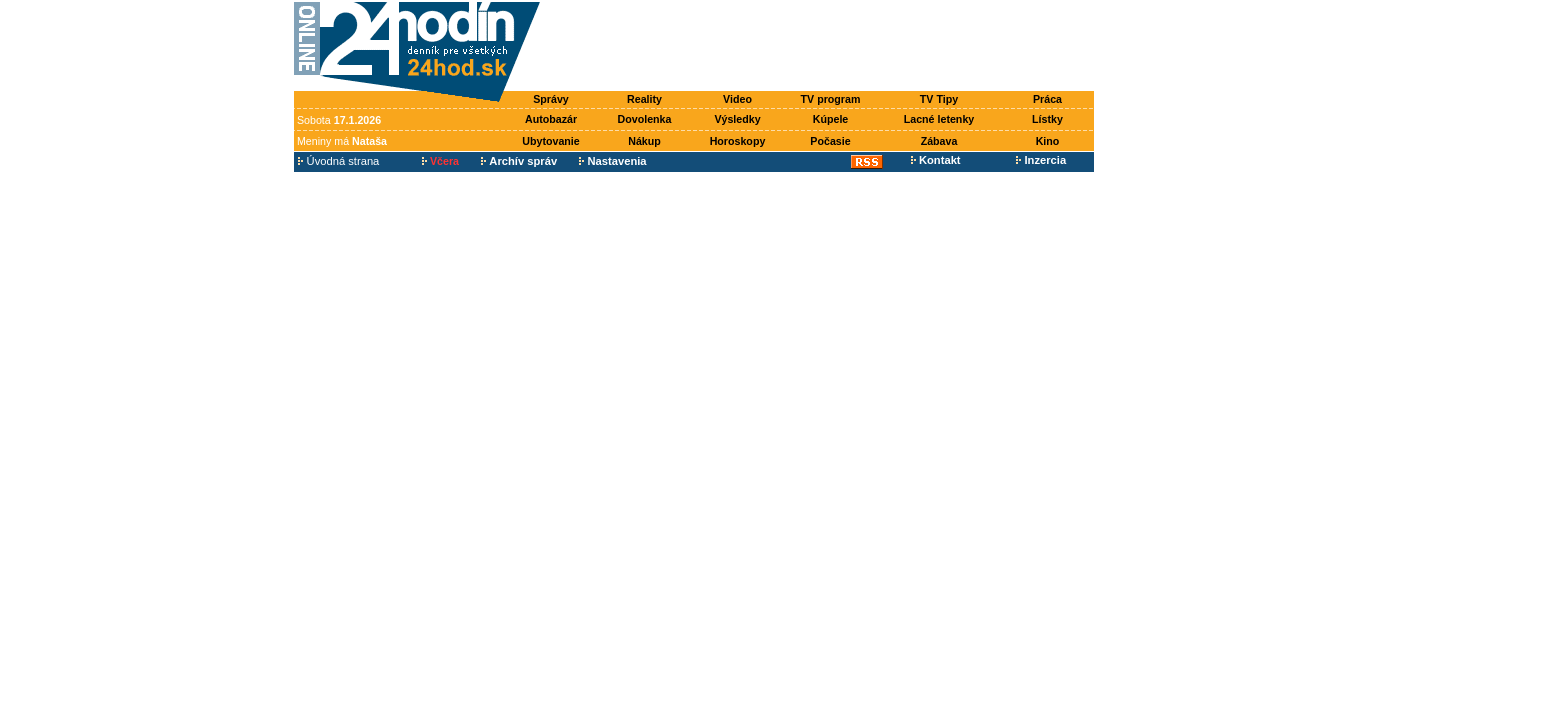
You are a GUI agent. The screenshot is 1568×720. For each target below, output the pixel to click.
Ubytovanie (550, 141)
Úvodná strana (338, 161)
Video (737, 99)
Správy (551, 99)
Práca (1047, 99)
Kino (1048, 141)
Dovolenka (645, 119)
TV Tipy (939, 99)
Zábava (939, 141)
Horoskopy (738, 141)
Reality (644, 99)
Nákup (644, 141)
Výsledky (737, 119)
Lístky (1047, 119)
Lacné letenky (939, 119)
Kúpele (831, 119)
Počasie (830, 141)
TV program (831, 99)
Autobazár (551, 119)
